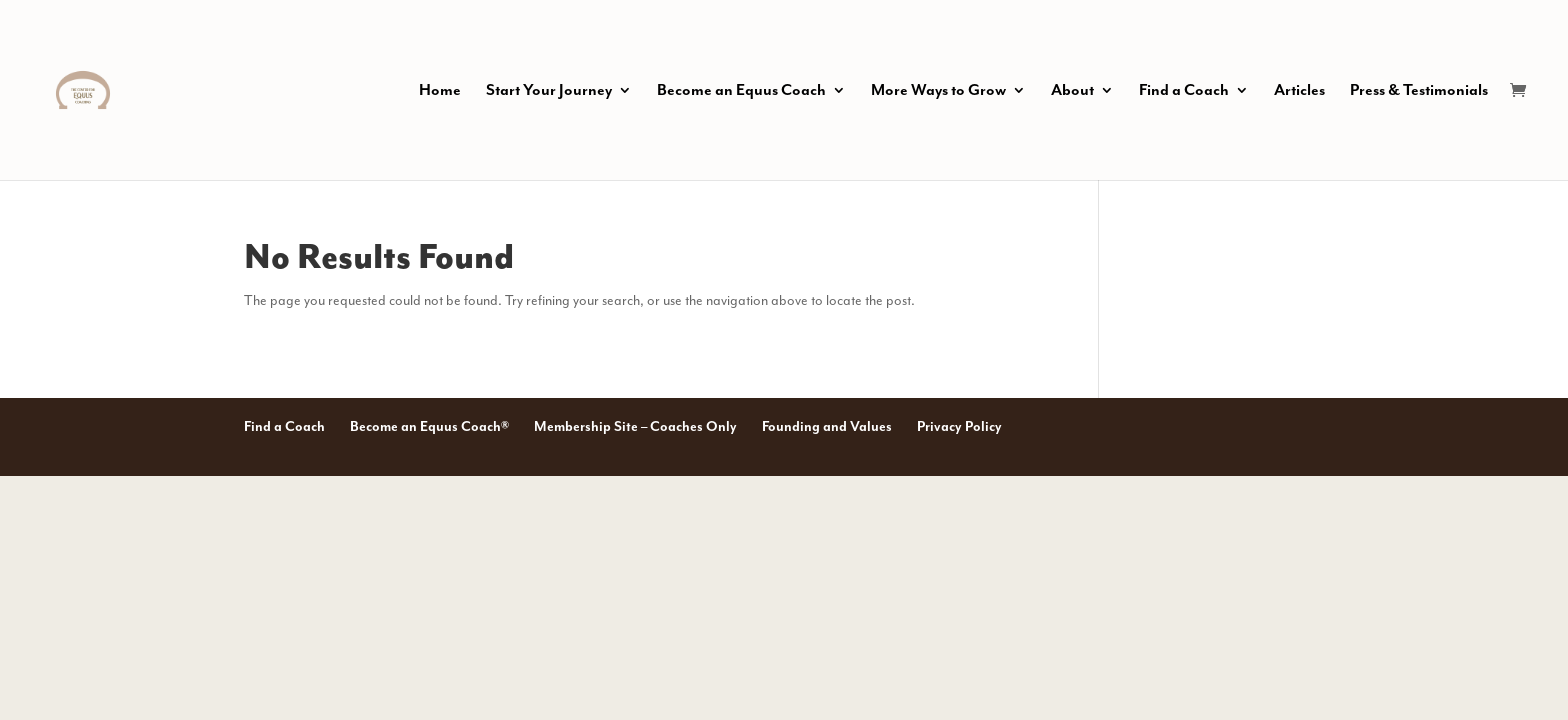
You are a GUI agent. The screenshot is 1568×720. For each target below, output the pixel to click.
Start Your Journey (549, 91)
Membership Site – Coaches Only (635, 426)
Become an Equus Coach (741, 91)
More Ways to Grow (938, 91)
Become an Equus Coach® (429, 426)
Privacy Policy (959, 426)
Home (440, 91)
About (1072, 91)
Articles (1299, 91)
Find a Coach (1184, 91)
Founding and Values (827, 426)
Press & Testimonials (1419, 91)
